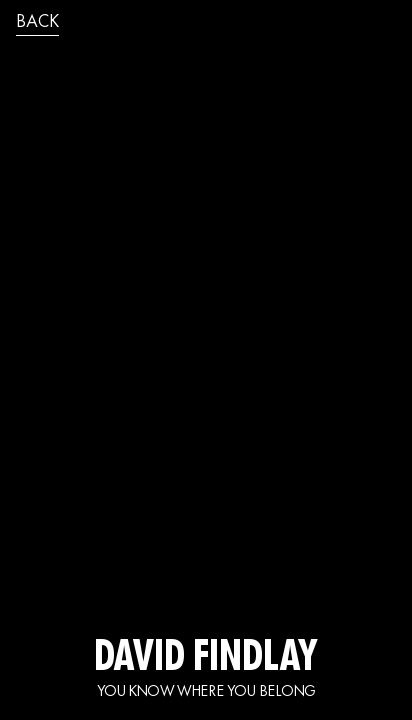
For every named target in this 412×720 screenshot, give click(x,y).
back (37, 23)
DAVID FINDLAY (206, 660)
